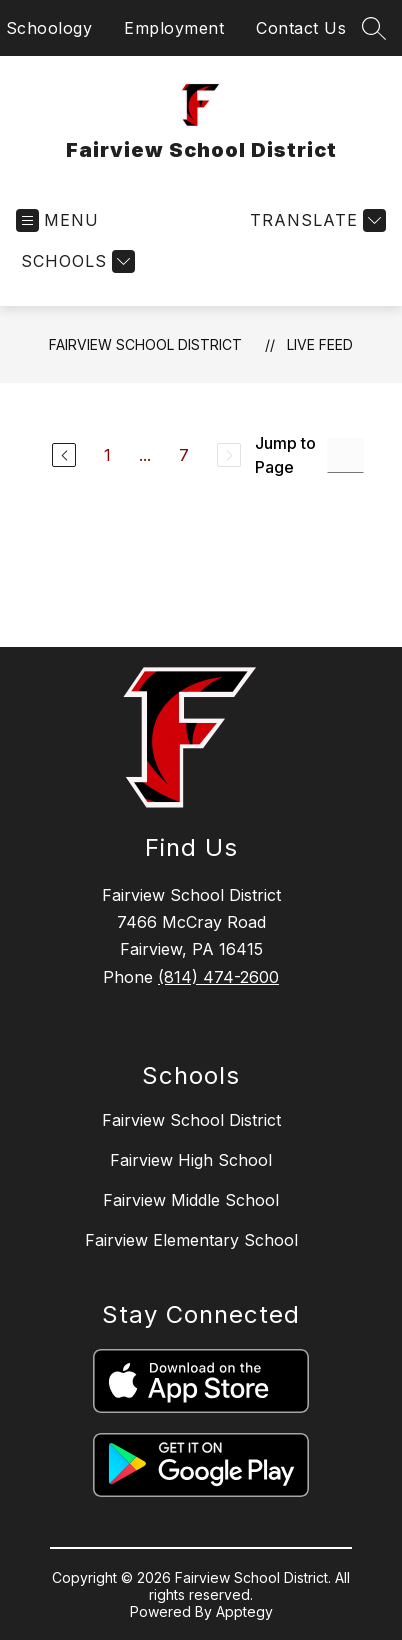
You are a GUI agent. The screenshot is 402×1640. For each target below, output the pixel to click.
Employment (174, 28)
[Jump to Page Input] (345, 455)
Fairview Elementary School (191, 1240)
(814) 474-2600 (218, 977)
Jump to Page (285, 455)
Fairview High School (191, 1160)
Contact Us (301, 28)
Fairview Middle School (191, 1200)
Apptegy (244, 1611)
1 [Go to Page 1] (107, 455)
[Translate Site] (315, 220)
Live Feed (320, 344)
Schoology (49, 28)
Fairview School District (145, 344)
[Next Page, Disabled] (229, 455)
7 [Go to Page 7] (184, 455)
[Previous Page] (64, 455)
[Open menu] (57, 220)
